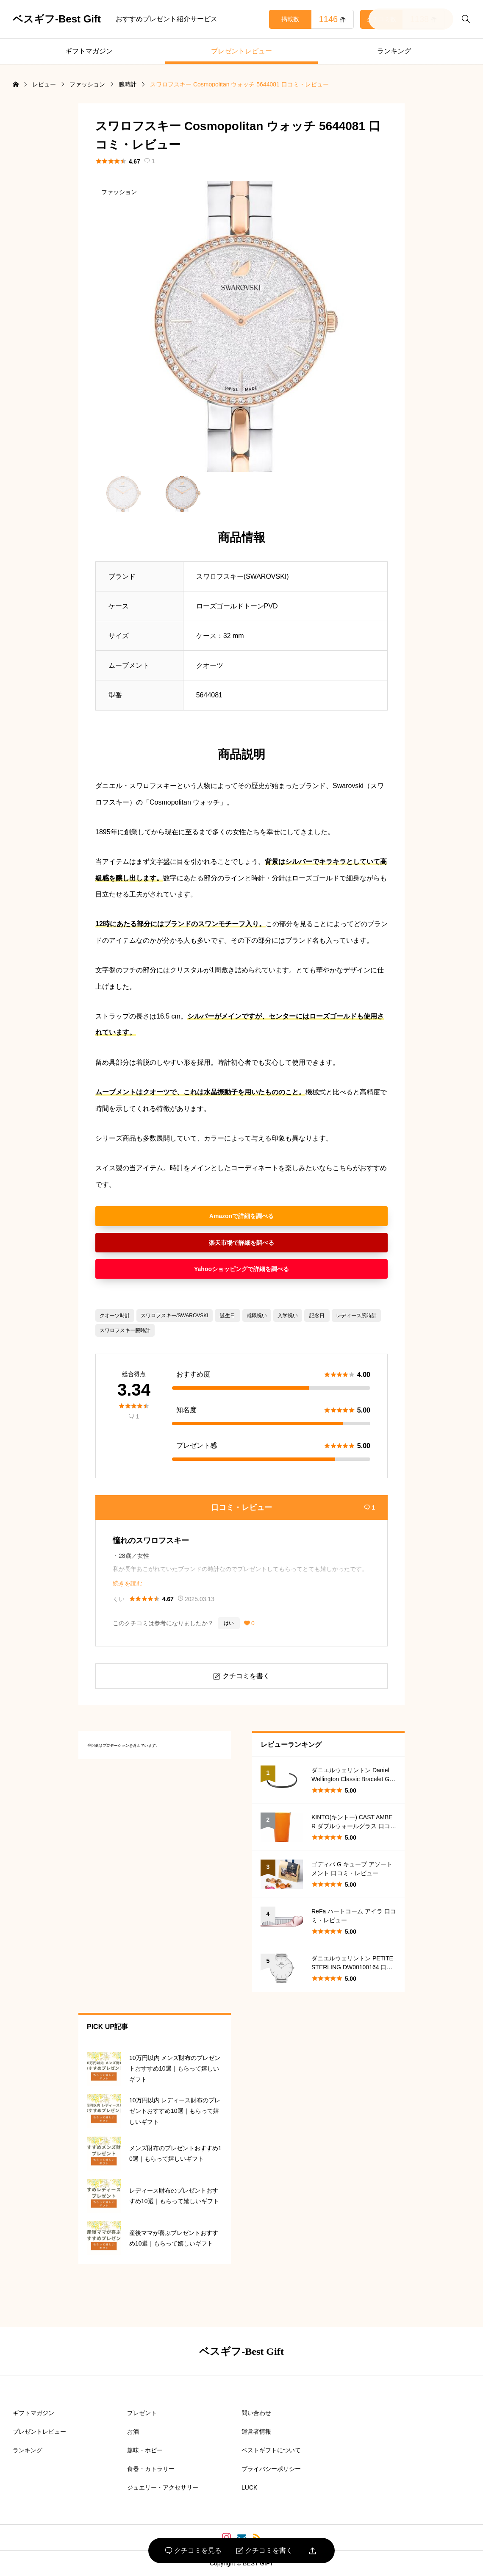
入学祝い (288, 1316)
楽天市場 (221, 1242)
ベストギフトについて (271, 2450)
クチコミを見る (193, 2550)
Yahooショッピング (220, 1269)
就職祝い (257, 1316)
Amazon (220, 1216)
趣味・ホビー (145, 2450)
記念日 (317, 1316)
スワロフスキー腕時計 (125, 1330)
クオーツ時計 (115, 1316)
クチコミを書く (264, 2550)
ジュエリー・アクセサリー (162, 2487)
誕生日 (227, 1316)
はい (229, 1623)
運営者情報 (256, 2431)
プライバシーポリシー (271, 2468)
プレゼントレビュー (241, 51)
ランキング (394, 51)
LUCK (249, 2487)
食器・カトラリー (151, 2468)
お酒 (133, 2431)
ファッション (119, 192)
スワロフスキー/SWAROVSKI (174, 1316)
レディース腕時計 (356, 1316)
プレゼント (142, 2412)
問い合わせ (256, 2412)
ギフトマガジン (89, 51)
